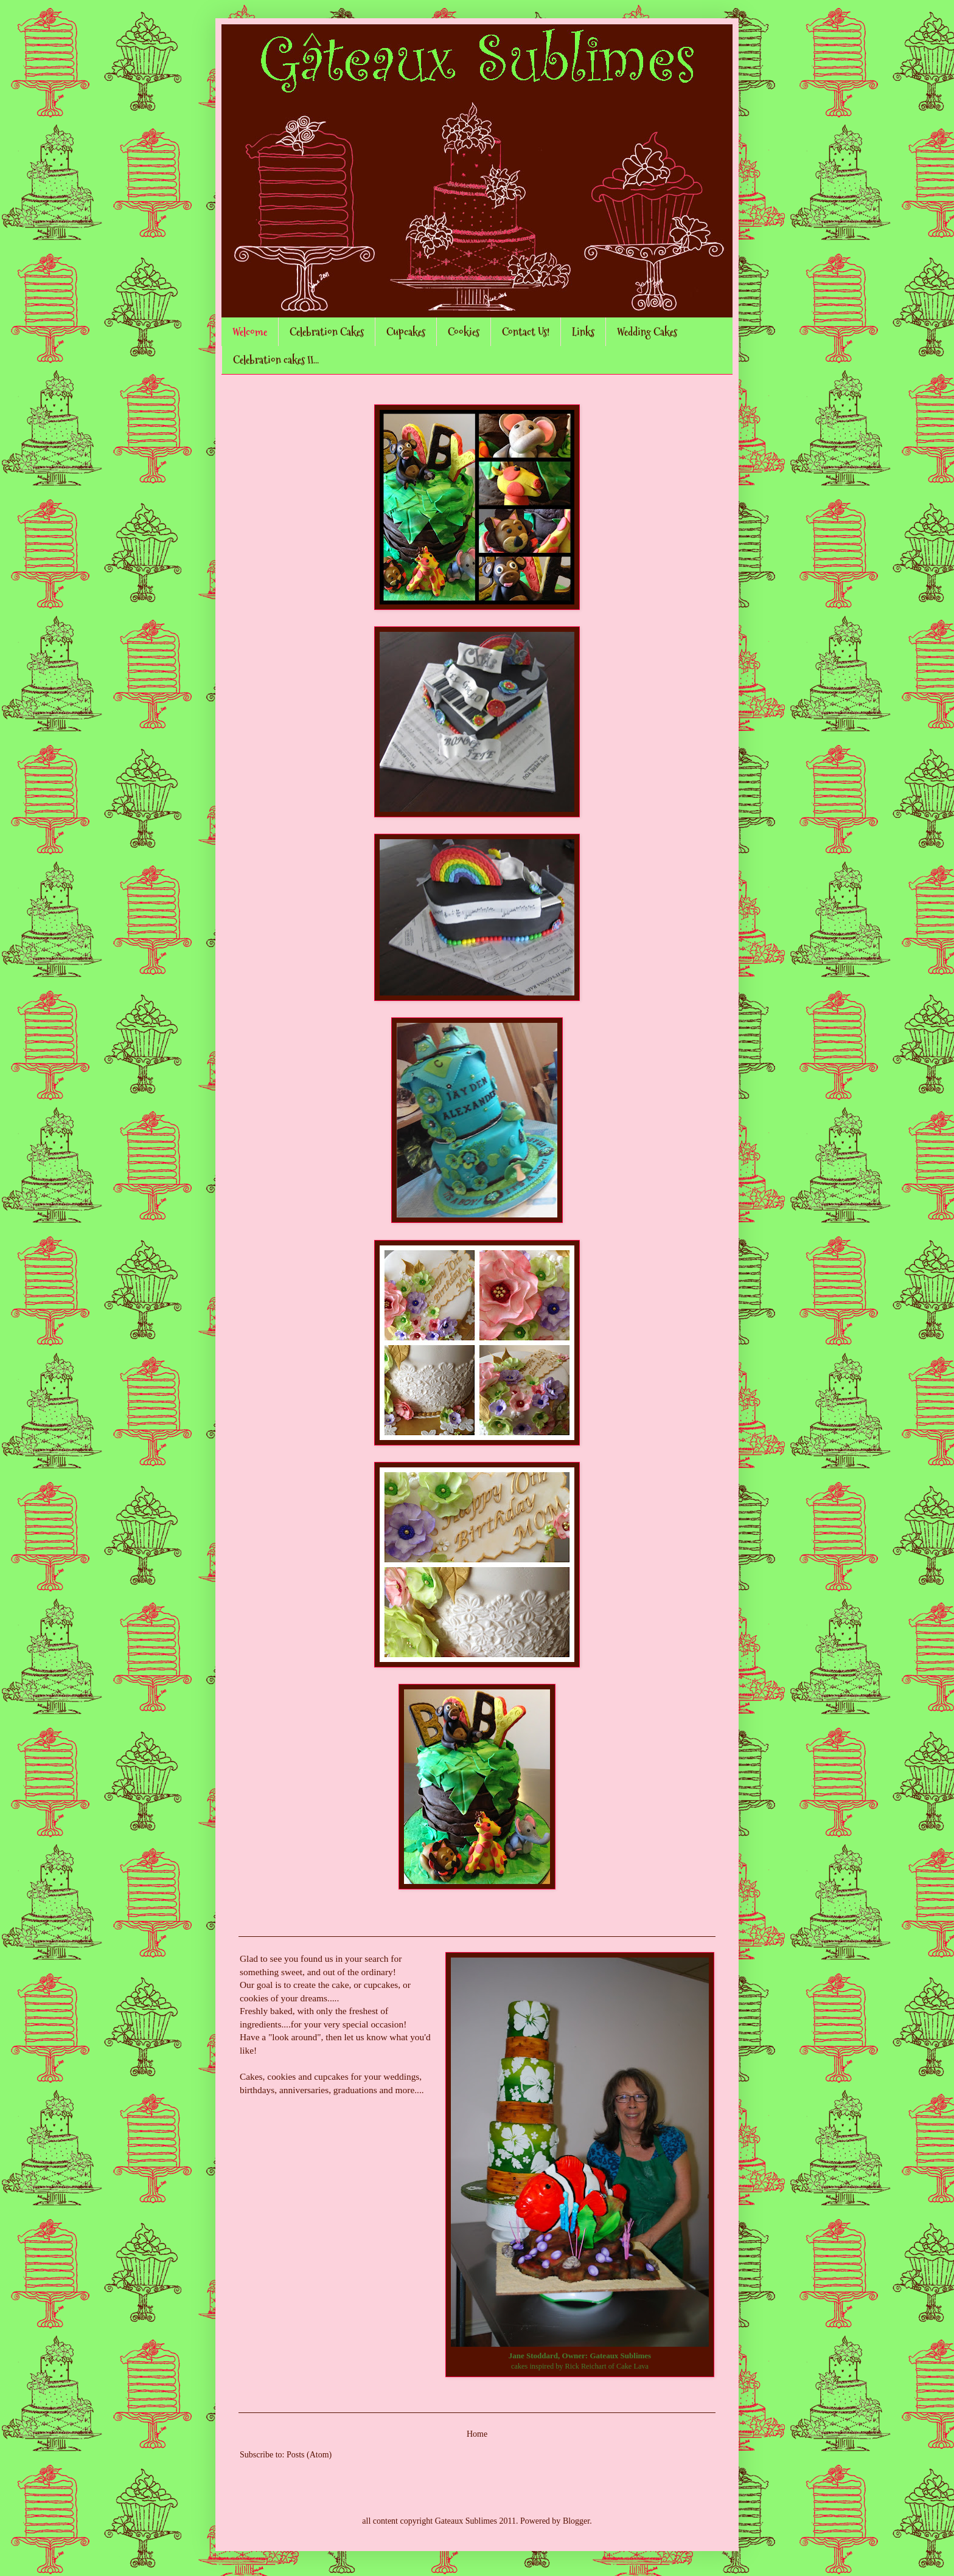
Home (477, 2434)
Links (583, 331)
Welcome (249, 331)
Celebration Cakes (327, 331)
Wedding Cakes (647, 331)
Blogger (576, 2521)
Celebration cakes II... (276, 359)
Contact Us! (525, 331)
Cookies (463, 331)
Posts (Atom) (309, 2454)
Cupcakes (405, 331)
